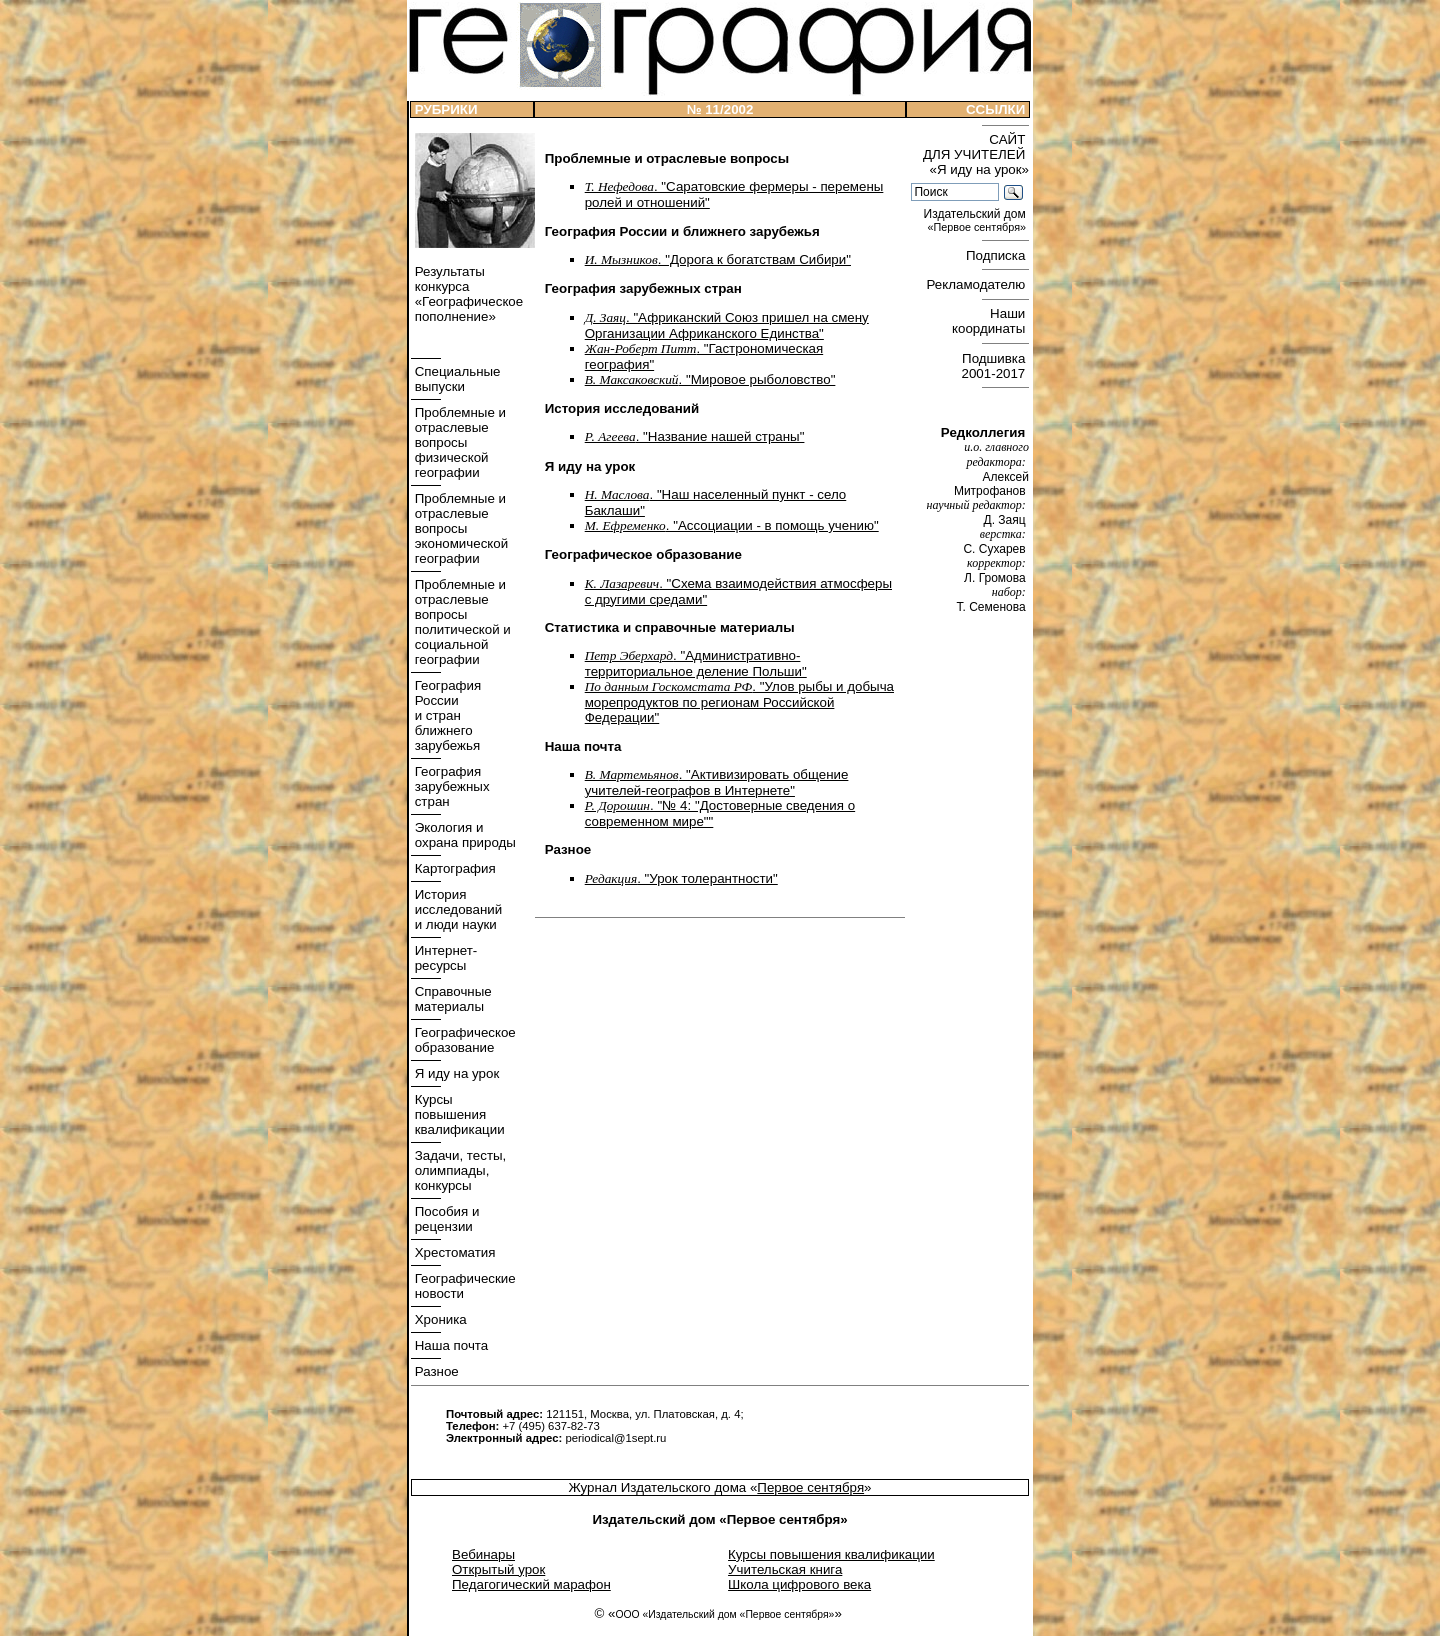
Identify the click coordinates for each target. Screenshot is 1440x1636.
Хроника (439, 1319)
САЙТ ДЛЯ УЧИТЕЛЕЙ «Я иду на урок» (976, 154)
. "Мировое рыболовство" (710, 379)
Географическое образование (463, 1040)
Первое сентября (810, 1487)
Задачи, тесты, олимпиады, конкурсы (458, 1170)
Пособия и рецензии (445, 1219)
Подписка (997, 255)
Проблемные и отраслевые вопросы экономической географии (459, 528)
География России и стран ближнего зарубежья (446, 715)
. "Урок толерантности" (681, 878)
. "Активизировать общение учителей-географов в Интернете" (717, 782)
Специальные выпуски (456, 379)
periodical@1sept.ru (615, 1438)
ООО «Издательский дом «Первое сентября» (724, 1614)
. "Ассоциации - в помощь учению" (732, 525)
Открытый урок (498, 1569)
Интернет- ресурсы (444, 958)
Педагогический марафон (531, 1584)
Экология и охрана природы (463, 835)
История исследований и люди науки (456, 909)
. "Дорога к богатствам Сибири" (718, 259)
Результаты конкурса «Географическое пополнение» (467, 294)
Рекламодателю (978, 284)
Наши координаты (990, 321)
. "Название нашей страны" (695, 436)
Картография (453, 868)
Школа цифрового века (799, 1584)
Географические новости (463, 1286)
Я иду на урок (455, 1073)
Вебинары (483, 1554)
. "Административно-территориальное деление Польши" (696, 663)
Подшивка (995, 366)
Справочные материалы (451, 999)
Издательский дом (976, 220)
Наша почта (449, 1345)
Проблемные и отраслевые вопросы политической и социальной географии (461, 622)
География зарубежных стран (450, 786)
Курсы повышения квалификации (458, 1114)
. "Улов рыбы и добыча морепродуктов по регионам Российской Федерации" (739, 702)
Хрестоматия (453, 1252)
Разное (435, 1371)
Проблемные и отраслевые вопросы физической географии (458, 442)
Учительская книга (785, 1569)
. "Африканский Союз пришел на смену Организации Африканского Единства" (727, 325)
